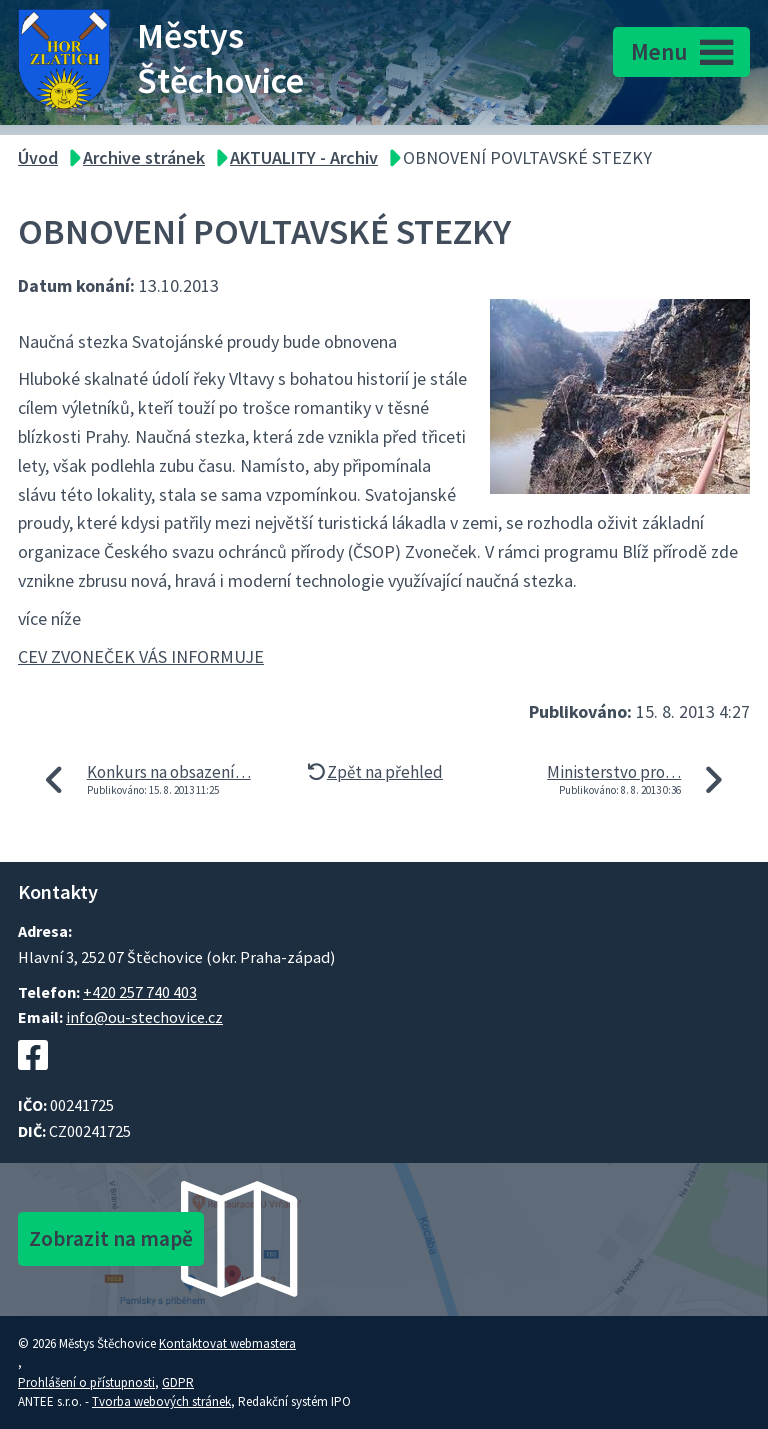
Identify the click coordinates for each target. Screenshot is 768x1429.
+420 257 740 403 (140, 992)
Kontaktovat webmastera (227, 1343)
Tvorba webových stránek (161, 1401)
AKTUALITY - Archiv (304, 157)
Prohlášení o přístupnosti (86, 1382)
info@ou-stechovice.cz (144, 1017)
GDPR (178, 1382)
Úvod (38, 157)
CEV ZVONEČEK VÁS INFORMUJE (141, 656)
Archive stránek (144, 157)
